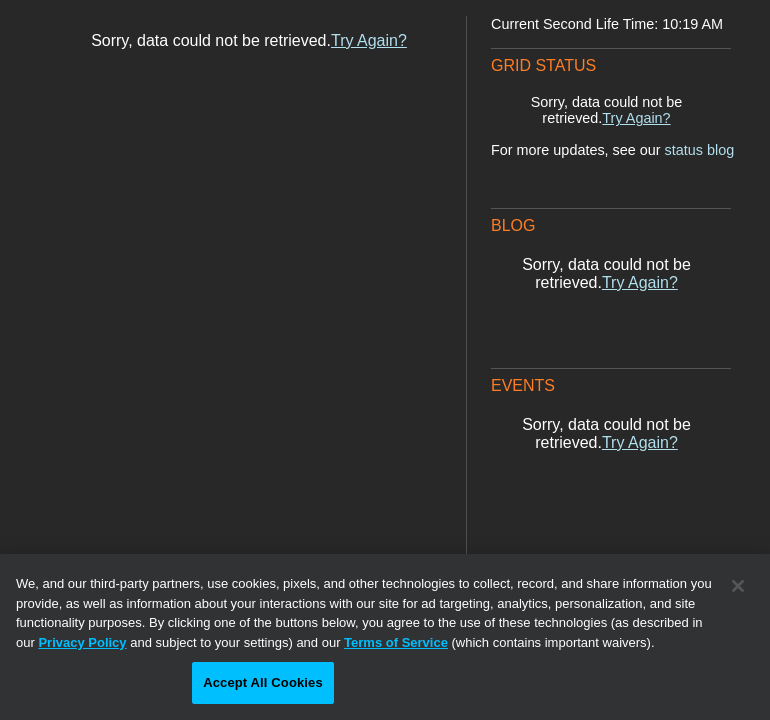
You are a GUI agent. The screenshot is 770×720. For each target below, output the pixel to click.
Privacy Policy (82, 642)
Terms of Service (396, 642)
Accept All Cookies (263, 682)
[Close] (738, 586)
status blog (700, 150)
